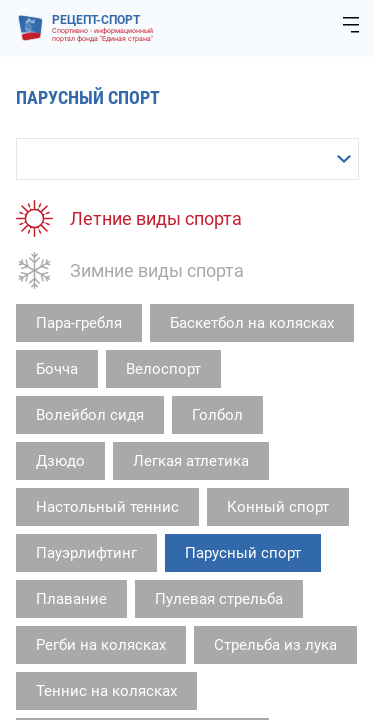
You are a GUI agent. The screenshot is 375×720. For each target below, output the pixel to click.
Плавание (71, 599)
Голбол (217, 415)
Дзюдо (60, 461)
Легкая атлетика (191, 461)
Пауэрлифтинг (86, 553)
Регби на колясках (101, 645)
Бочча (57, 369)
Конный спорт (278, 507)
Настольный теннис (107, 507)
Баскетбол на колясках (252, 323)
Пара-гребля (79, 323)
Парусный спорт (243, 553)
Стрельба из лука (275, 645)
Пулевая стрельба (219, 599)
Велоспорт (163, 369)
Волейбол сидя (90, 415)
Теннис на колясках (106, 691)
